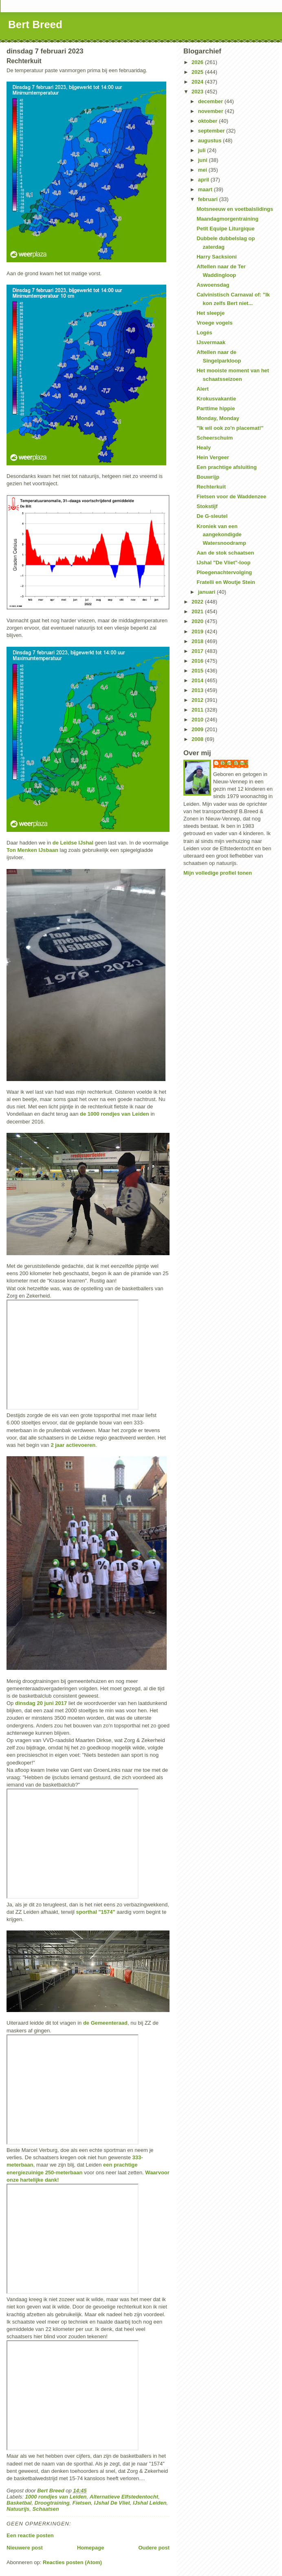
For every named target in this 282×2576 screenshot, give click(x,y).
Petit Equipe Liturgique (225, 229)
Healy (203, 447)
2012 (198, 700)
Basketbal (19, 2503)
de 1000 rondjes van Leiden (114, 1114)
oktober (208, 121)
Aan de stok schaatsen (225, 553)
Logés (204, 332)
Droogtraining (52, 2503)
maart (206, 189)
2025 (198, 72)
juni (203, 160)
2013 (198, 690)
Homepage (90, 2548)
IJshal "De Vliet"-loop (223, 562)
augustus (210, 140)
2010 (198, 719)
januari (207, 592)
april (204, 180)
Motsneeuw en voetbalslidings (234, 209)
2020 (198, 621)
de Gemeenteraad (105, 2023)
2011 (198, 710)
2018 (198, 641)
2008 (198, 739)
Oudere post (154, 2548)
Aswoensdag (212, 285)
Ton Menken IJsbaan (32, 850)
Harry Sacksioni (216, 257)
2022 (198, 602)
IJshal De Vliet (112, 2503)
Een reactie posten (30, 2535)
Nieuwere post (25, 2548)
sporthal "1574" (95, 1912)
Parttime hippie (215, 408)
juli (202, 150)
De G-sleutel (211, 516)
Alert (202, 389)
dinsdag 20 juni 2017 (41, 1703)
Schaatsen (46, 2509)
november (211, 111)
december (211, 101)
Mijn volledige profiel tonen (217, 873)
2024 (198, 82)
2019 (198, 631)
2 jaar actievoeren (73, 1445)
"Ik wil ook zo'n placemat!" (229, 428)
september (212, 131)
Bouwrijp (207, 477)
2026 (198, 62)
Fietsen (82, 2503)
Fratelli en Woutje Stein (225, 582)
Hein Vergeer (212, 457)
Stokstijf (206, 506)
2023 (198, 91)
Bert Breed (35, 24)
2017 (198, 651)
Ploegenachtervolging (224, 572)
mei (203, 170)
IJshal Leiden (149, 2503)
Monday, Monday (217, 418)
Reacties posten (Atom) (72, 2562)
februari (208, 199)
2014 (198, 680)
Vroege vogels (214, 323)
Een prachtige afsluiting (226, 467)
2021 (198, 611)
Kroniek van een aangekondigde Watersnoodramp (221, 534)
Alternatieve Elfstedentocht (124, 2497)
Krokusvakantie (216, 399)
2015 (198, 671)
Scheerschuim (214, 438)
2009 (198, 729)
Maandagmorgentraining (227, 219)
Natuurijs (18, 2509)
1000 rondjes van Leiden (56, 2497)
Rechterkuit (211, 487)
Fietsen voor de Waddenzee (231, 496)
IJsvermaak (210, 342)
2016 (198, 661)
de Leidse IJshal (73, 843)
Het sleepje (210, 313)
